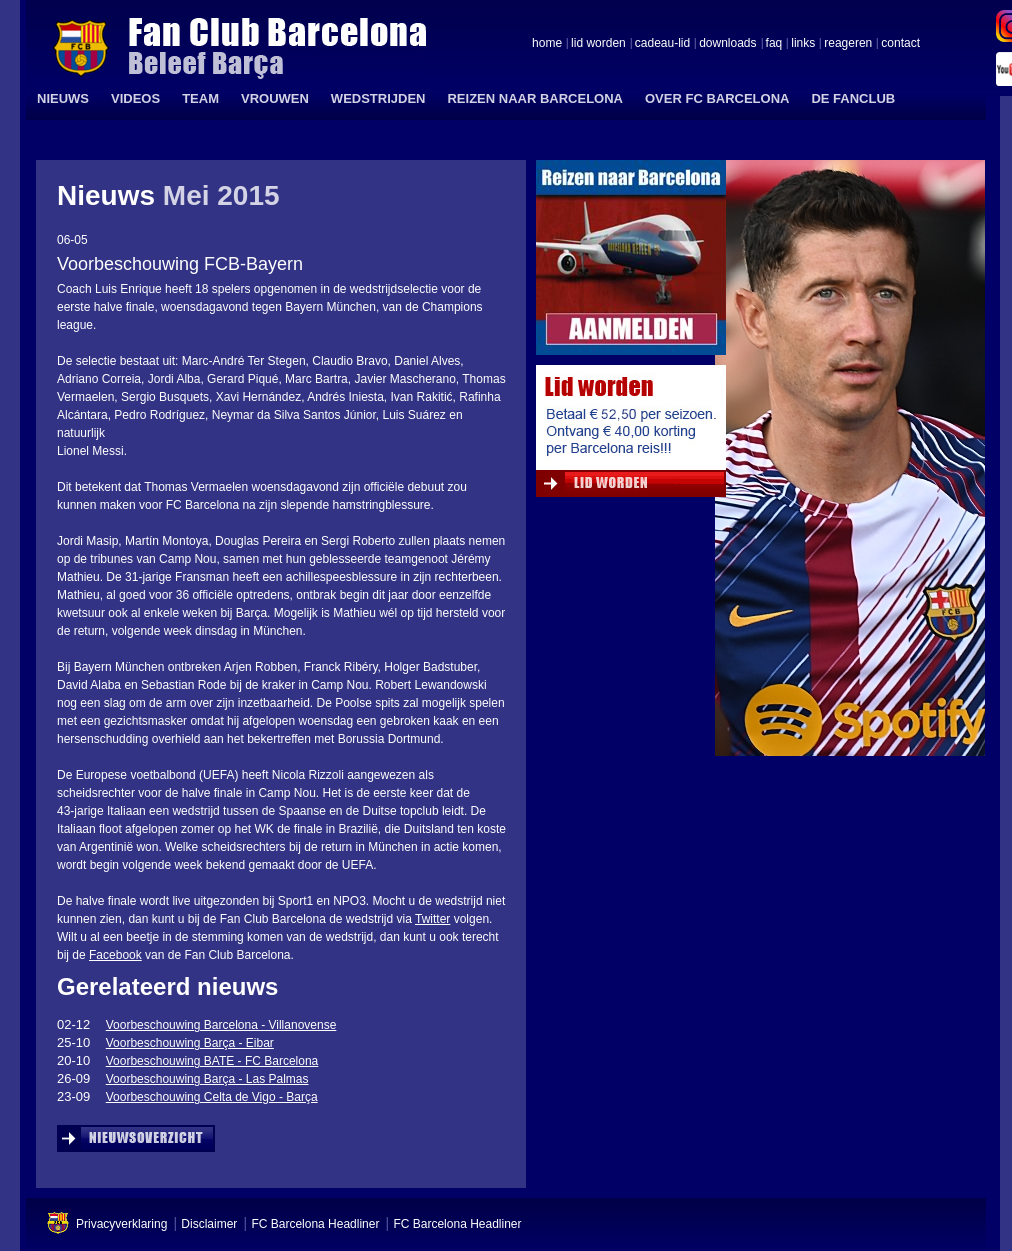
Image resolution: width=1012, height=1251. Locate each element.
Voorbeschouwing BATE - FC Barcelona (212, 1061)
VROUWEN (275, 98)
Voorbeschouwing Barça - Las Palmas (207, 1079)
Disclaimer (209, 1224)
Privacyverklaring (121, 1224)
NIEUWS (63, 98)
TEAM (200, 98)
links (803, 44)
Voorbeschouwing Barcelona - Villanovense (221, 1025)
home (547, 44)
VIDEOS (135, 98)
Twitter (432, 919)
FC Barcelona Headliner (315, 1224)
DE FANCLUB (853, 98)
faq (774, 44)
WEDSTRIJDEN (378, 98)
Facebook (115, 955)
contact (900, 44)
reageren (848, 44)
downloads (727, 44)
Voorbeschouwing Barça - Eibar (190, 1043)
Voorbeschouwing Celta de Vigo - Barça (212, 1097)
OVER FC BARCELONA (717, 98)
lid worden (598, 44)
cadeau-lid (662, 44)
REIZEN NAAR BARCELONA (535, 98)
